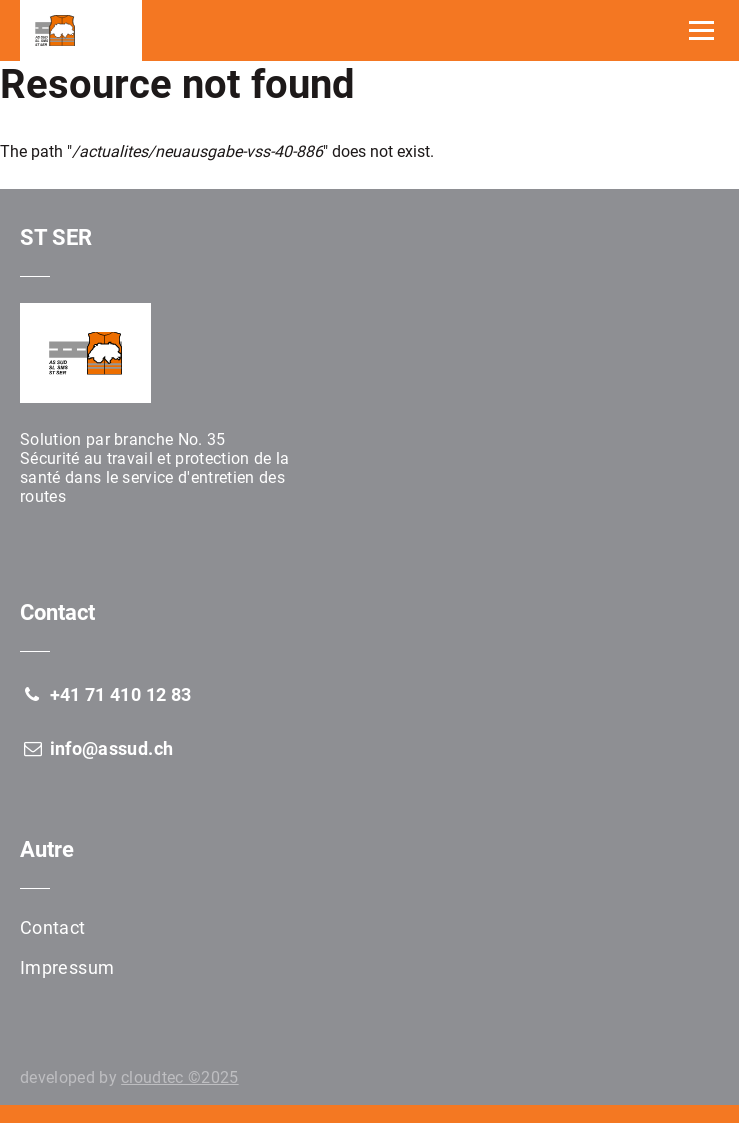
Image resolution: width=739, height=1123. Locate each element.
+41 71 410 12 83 (105, 694)
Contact (53, 927)
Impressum (67, 967)
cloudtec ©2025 (179, 1077)
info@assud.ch (96, 748)
